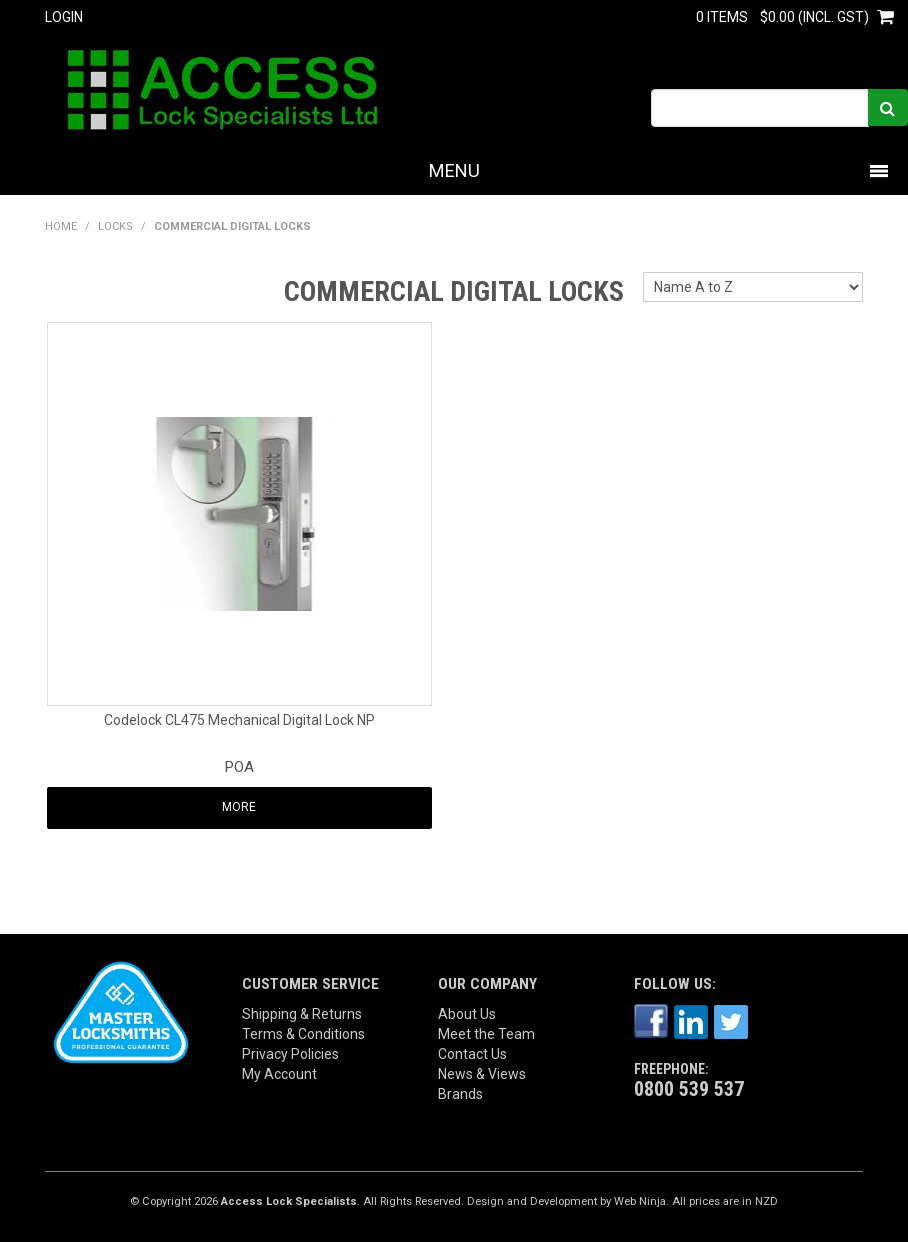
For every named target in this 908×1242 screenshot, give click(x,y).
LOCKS (115, 226)
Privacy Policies (290, 1054)
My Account (279, 1074)
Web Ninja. (641, 1201)
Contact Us (472, 1054)
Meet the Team (486, 1034)
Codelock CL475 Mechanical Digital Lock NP (239, 720)
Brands (460, 1094)
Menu (454, 170)
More (239, 807)
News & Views (482, 1074)
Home (61, 226)
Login (64, 17)
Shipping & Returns (302, 1014)
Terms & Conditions (303, 1034)
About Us (467, 1014)
